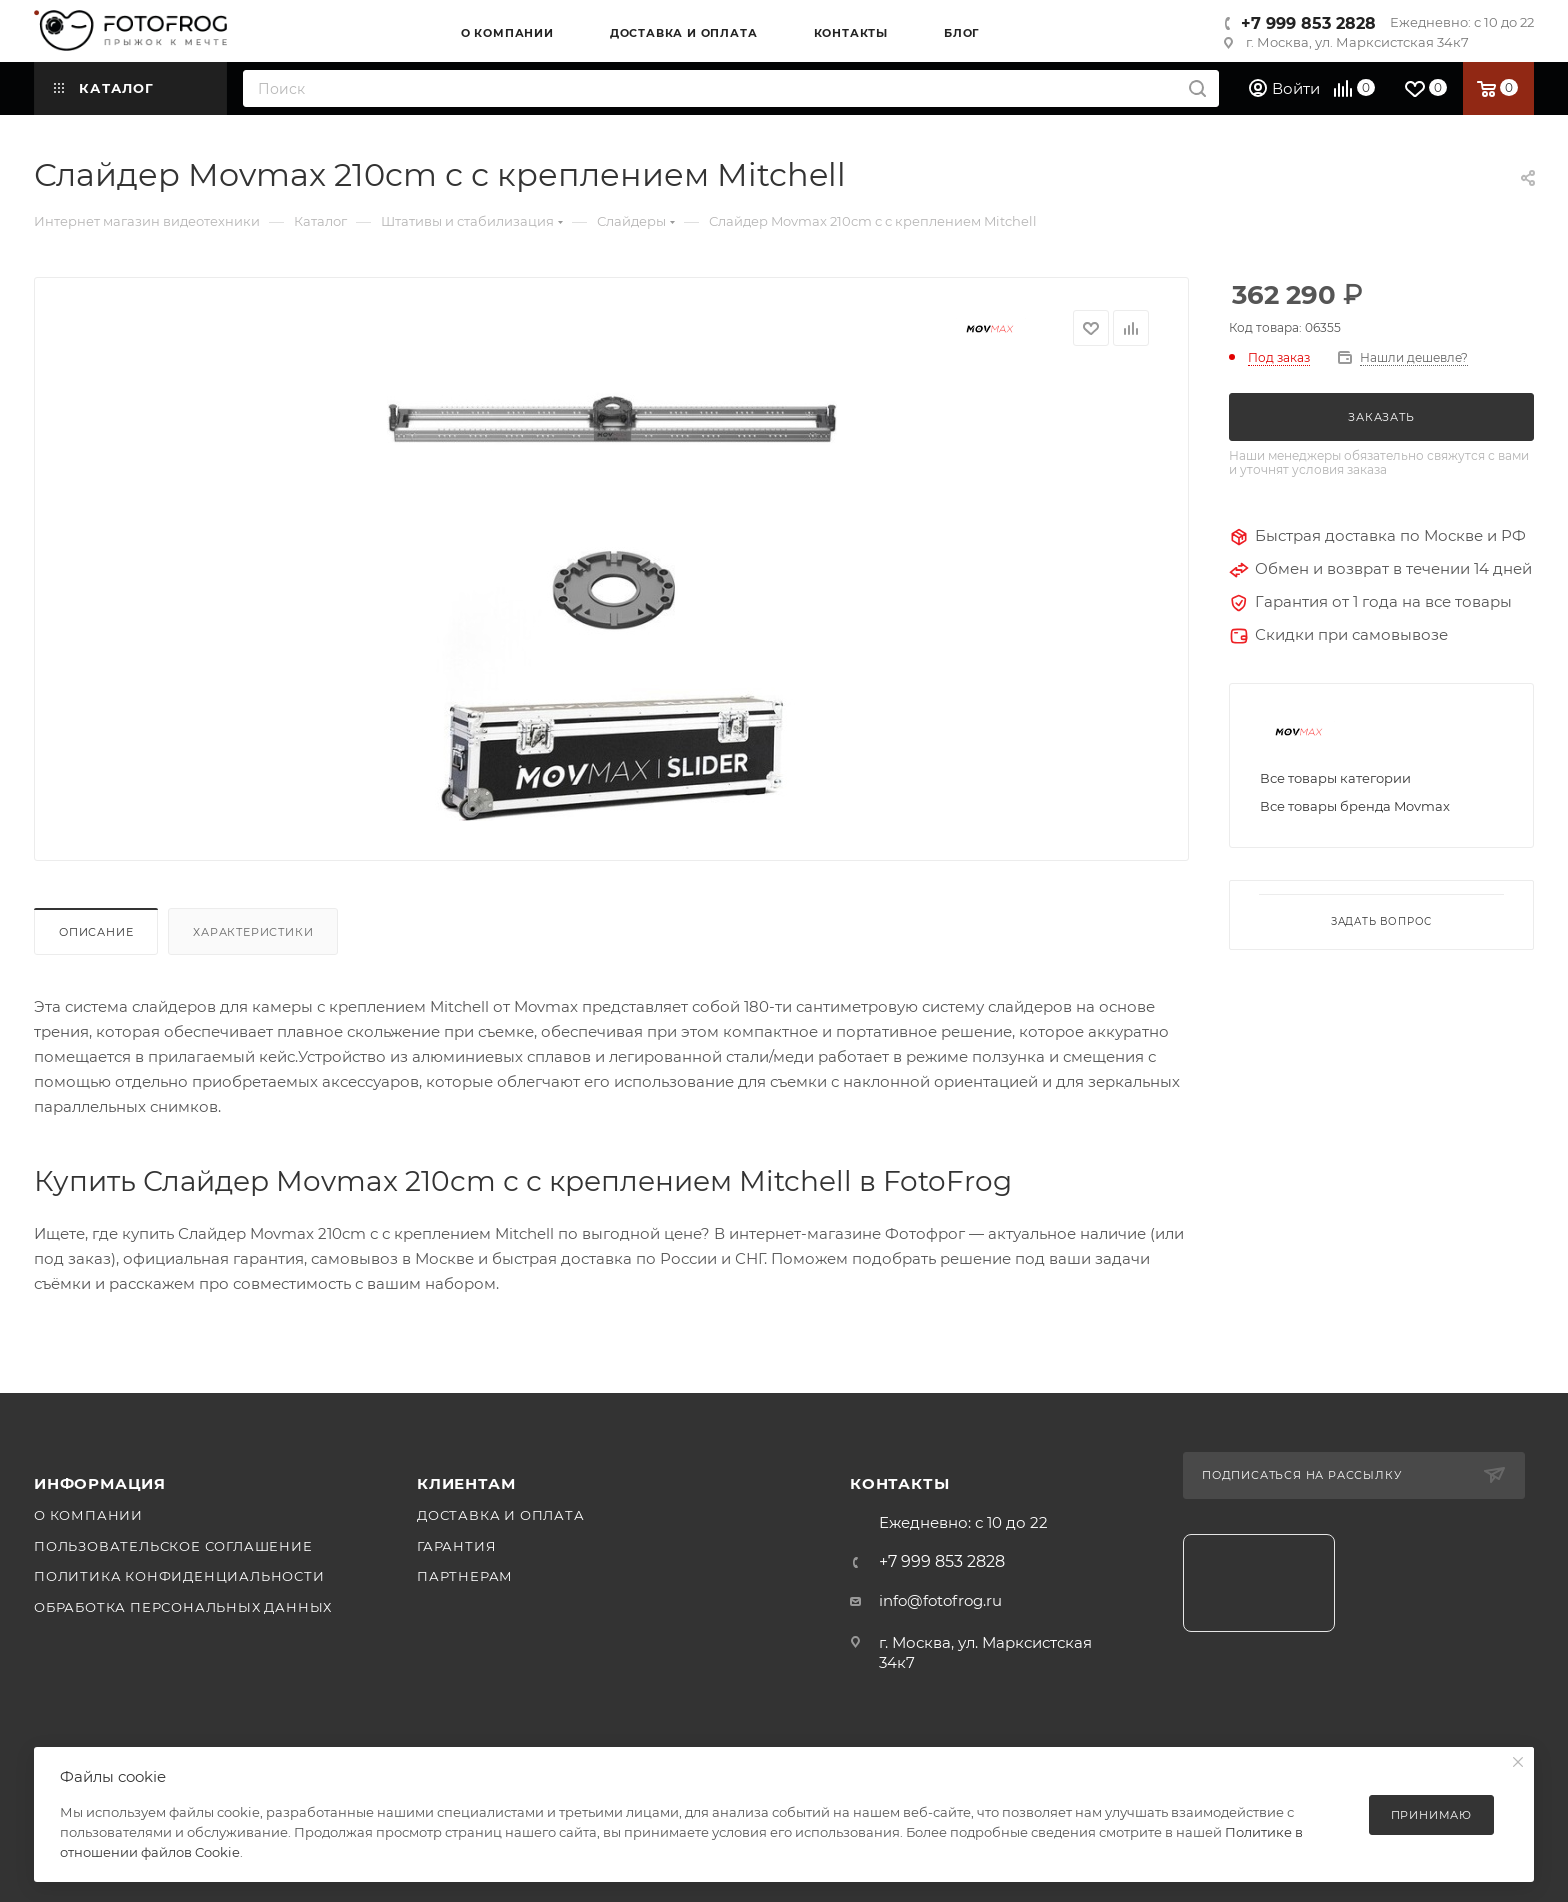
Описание (96, 932)
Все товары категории (1335, 778)
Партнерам (465, 1576)
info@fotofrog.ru (940, 1600)
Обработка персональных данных (183, 1607)
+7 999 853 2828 (1308, 23)
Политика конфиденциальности (179, 1576)
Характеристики (253, 932)
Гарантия (456, 1546)
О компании (88, 1515)
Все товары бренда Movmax (1355, 806)
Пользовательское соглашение (173, 1546)
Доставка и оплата (501, 1515)
